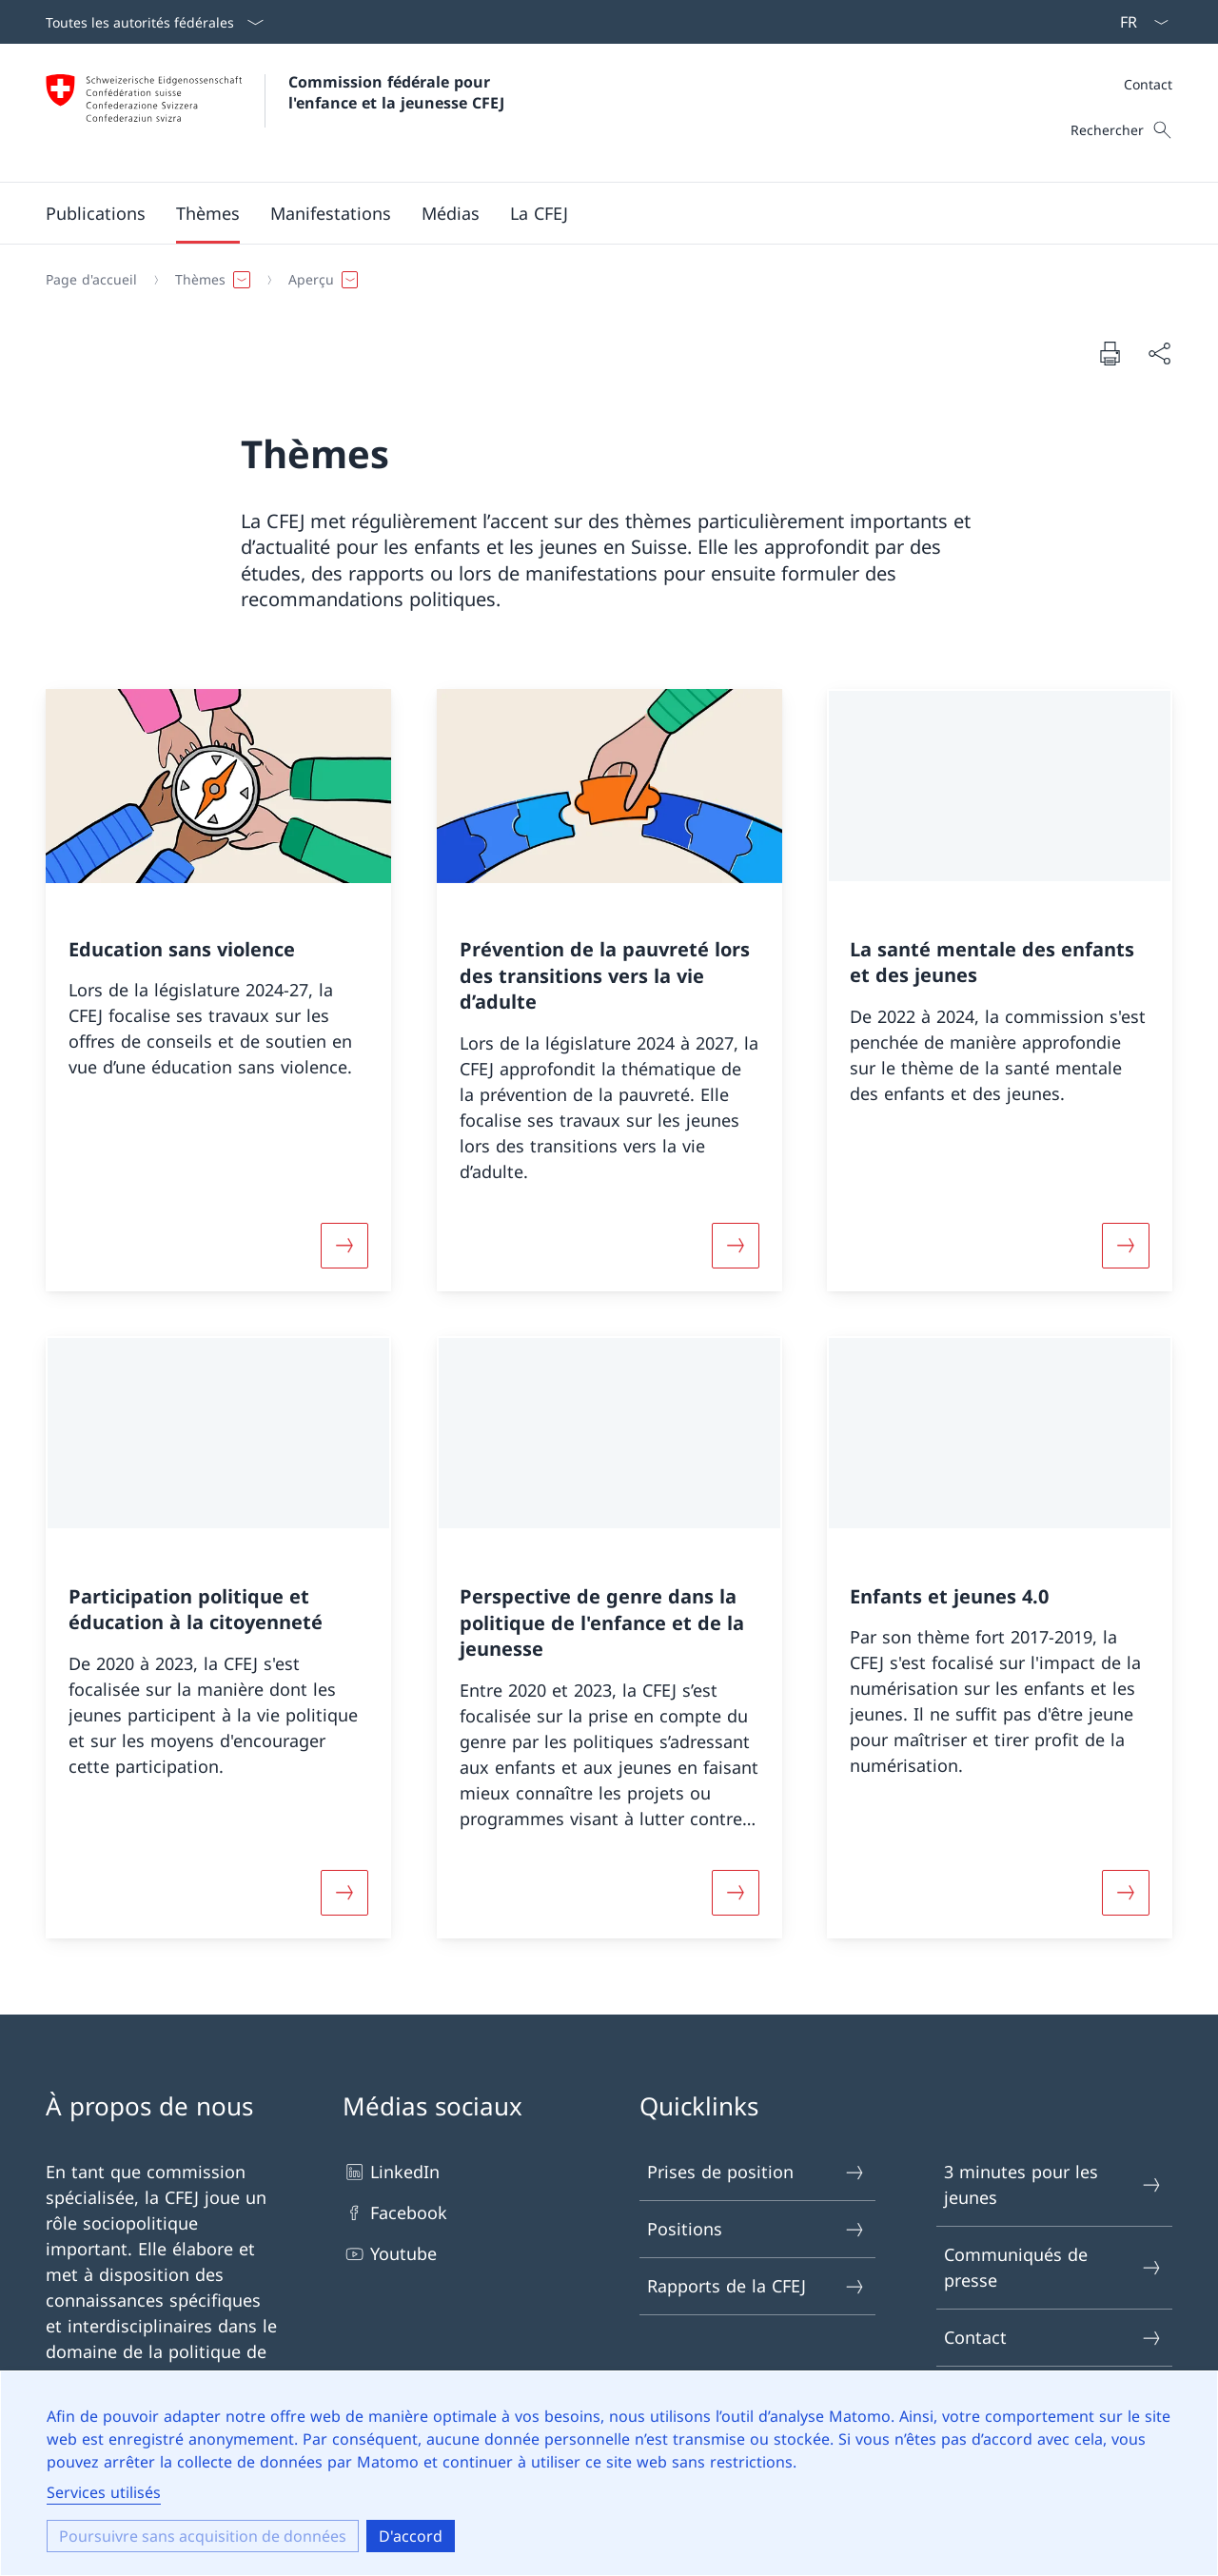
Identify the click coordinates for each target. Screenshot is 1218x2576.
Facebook (395, 2213)
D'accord (410, 2536)
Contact (1148, 84)
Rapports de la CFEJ (756, 2286)
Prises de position (756, 2172)
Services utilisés (104, 2492)
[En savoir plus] (344, 1245)
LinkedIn (391, 2172)
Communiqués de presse (1053, 2267)
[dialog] (609, 2473)
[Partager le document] (1159, 353)
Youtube (390, 2254)
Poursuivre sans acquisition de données (202, 2536)
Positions (756, 2229)
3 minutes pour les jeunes (1053, 2184)
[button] (95, 213)
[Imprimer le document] (1109, 353)
